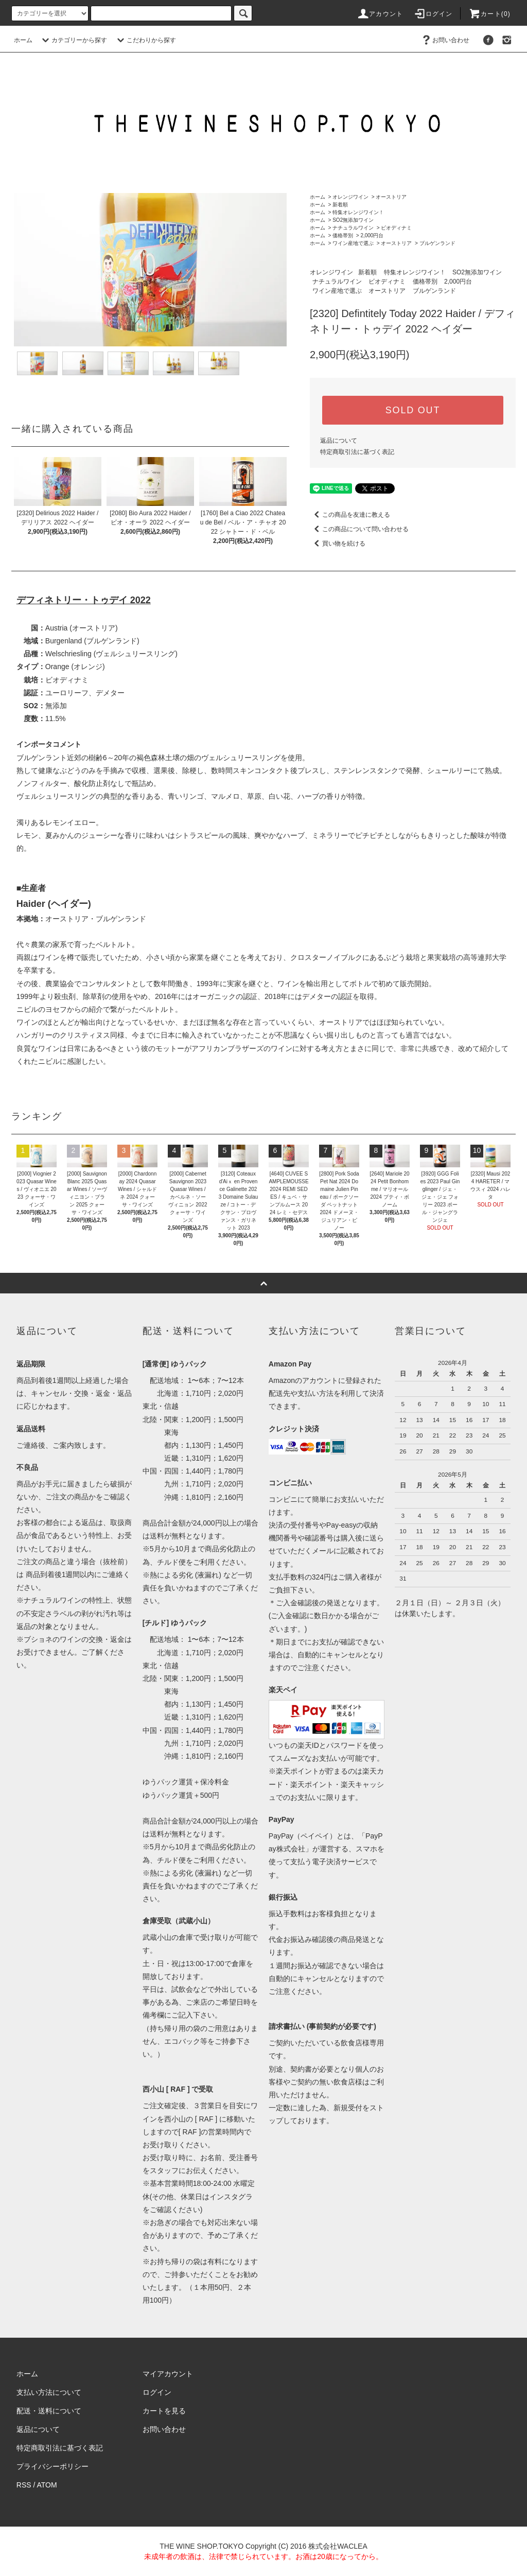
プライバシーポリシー (52, 2466)
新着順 (340, 204)
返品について (338, 440)
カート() (489, 13)
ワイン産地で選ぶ (353, 243)
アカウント (380, 13)
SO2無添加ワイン (353, 220)
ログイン (433, 13)
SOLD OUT (412, 410)
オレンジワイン (350, 197)
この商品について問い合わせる (359, 529)
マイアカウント (168, 2374)
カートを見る (164, 2411)
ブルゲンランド (437, 243)
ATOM (47, 2485)
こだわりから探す (145, 40)
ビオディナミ (396, 228)
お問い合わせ (444, 40)
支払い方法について (48, 2392)
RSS (23, 2485)
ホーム (23, 40)
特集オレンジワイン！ (358, 212)
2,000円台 (371, 235)
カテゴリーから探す (73, 40)
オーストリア (391, 197)
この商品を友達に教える (350, 514)
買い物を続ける (337, 543)
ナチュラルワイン (353, 228)
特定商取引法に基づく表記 (357, 451)
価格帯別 (342, 235)
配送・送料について (48, 2411)
